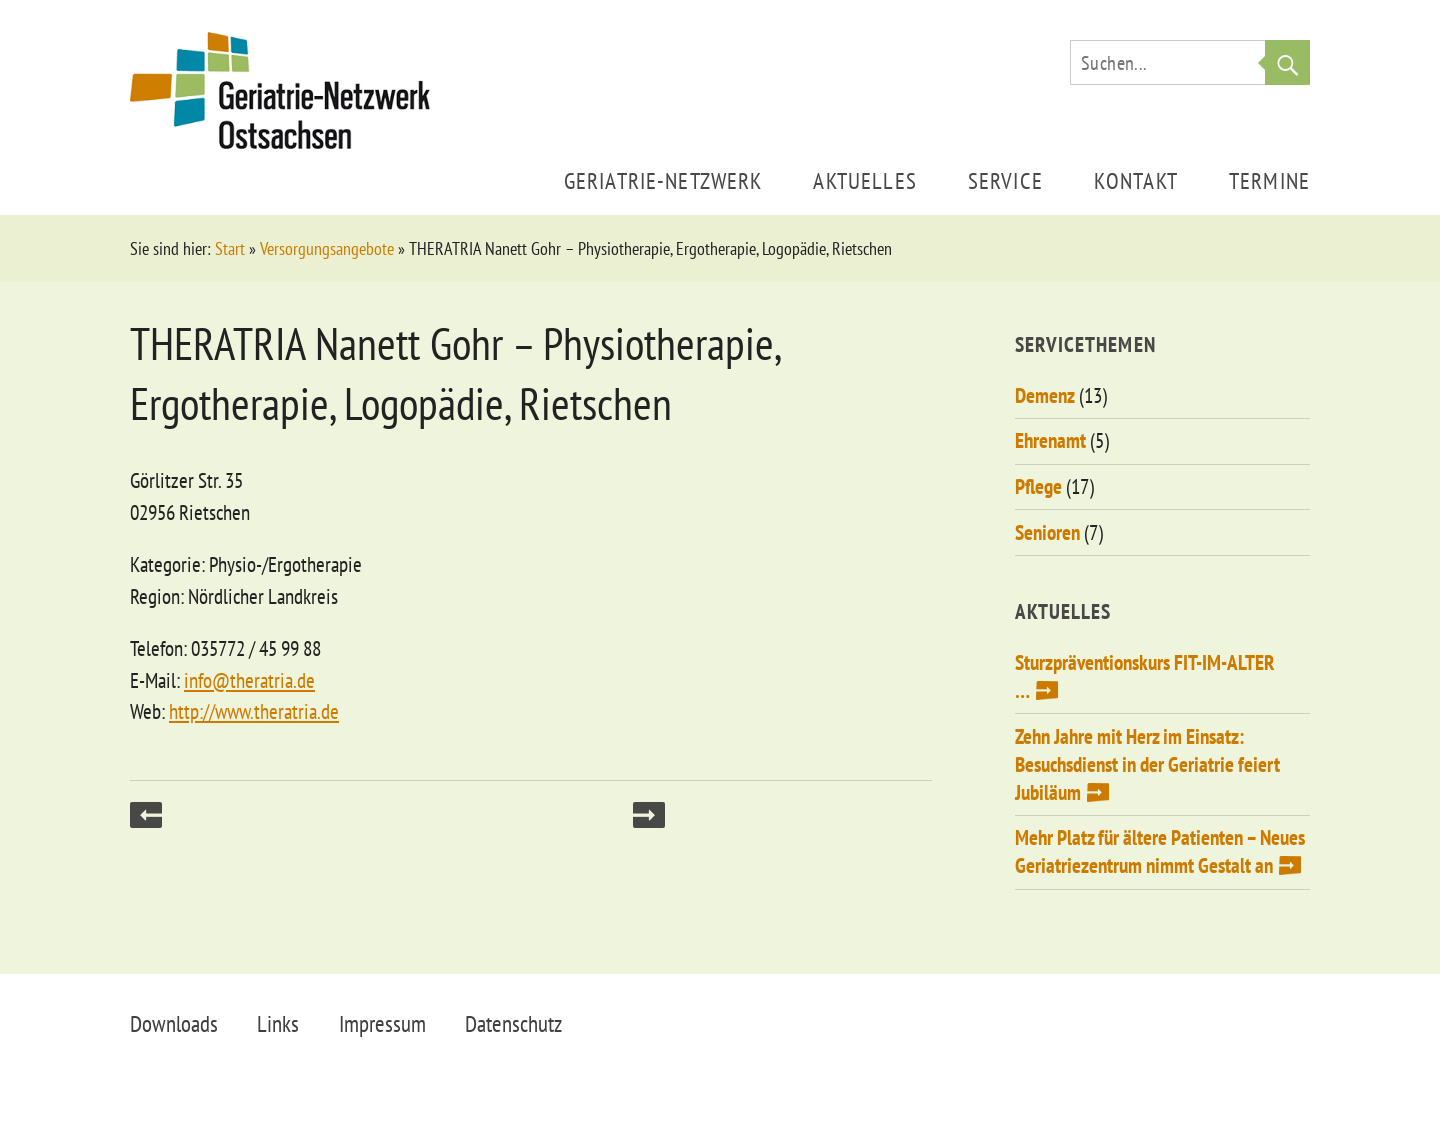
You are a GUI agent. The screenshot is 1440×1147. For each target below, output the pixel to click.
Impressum (382, 1023)
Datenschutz (513, 1023)
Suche (1287, 62)
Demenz (1045, 395)
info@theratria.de (249, 680)
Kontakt (1136, 180)
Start (230, 248)
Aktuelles (864, 180)
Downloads (174, 1023)
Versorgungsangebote (327, 248)
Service (1005, 180)
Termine (1269, 180)
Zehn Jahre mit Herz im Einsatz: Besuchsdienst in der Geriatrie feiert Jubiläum (1147, 764)
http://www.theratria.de (254, 711)
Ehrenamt (1050, 440)
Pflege (1038, 486)
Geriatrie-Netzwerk (663, 180)
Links (278, 1023)
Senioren (1047, 532)
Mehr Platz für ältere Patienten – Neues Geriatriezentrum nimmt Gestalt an (1160, 851)
